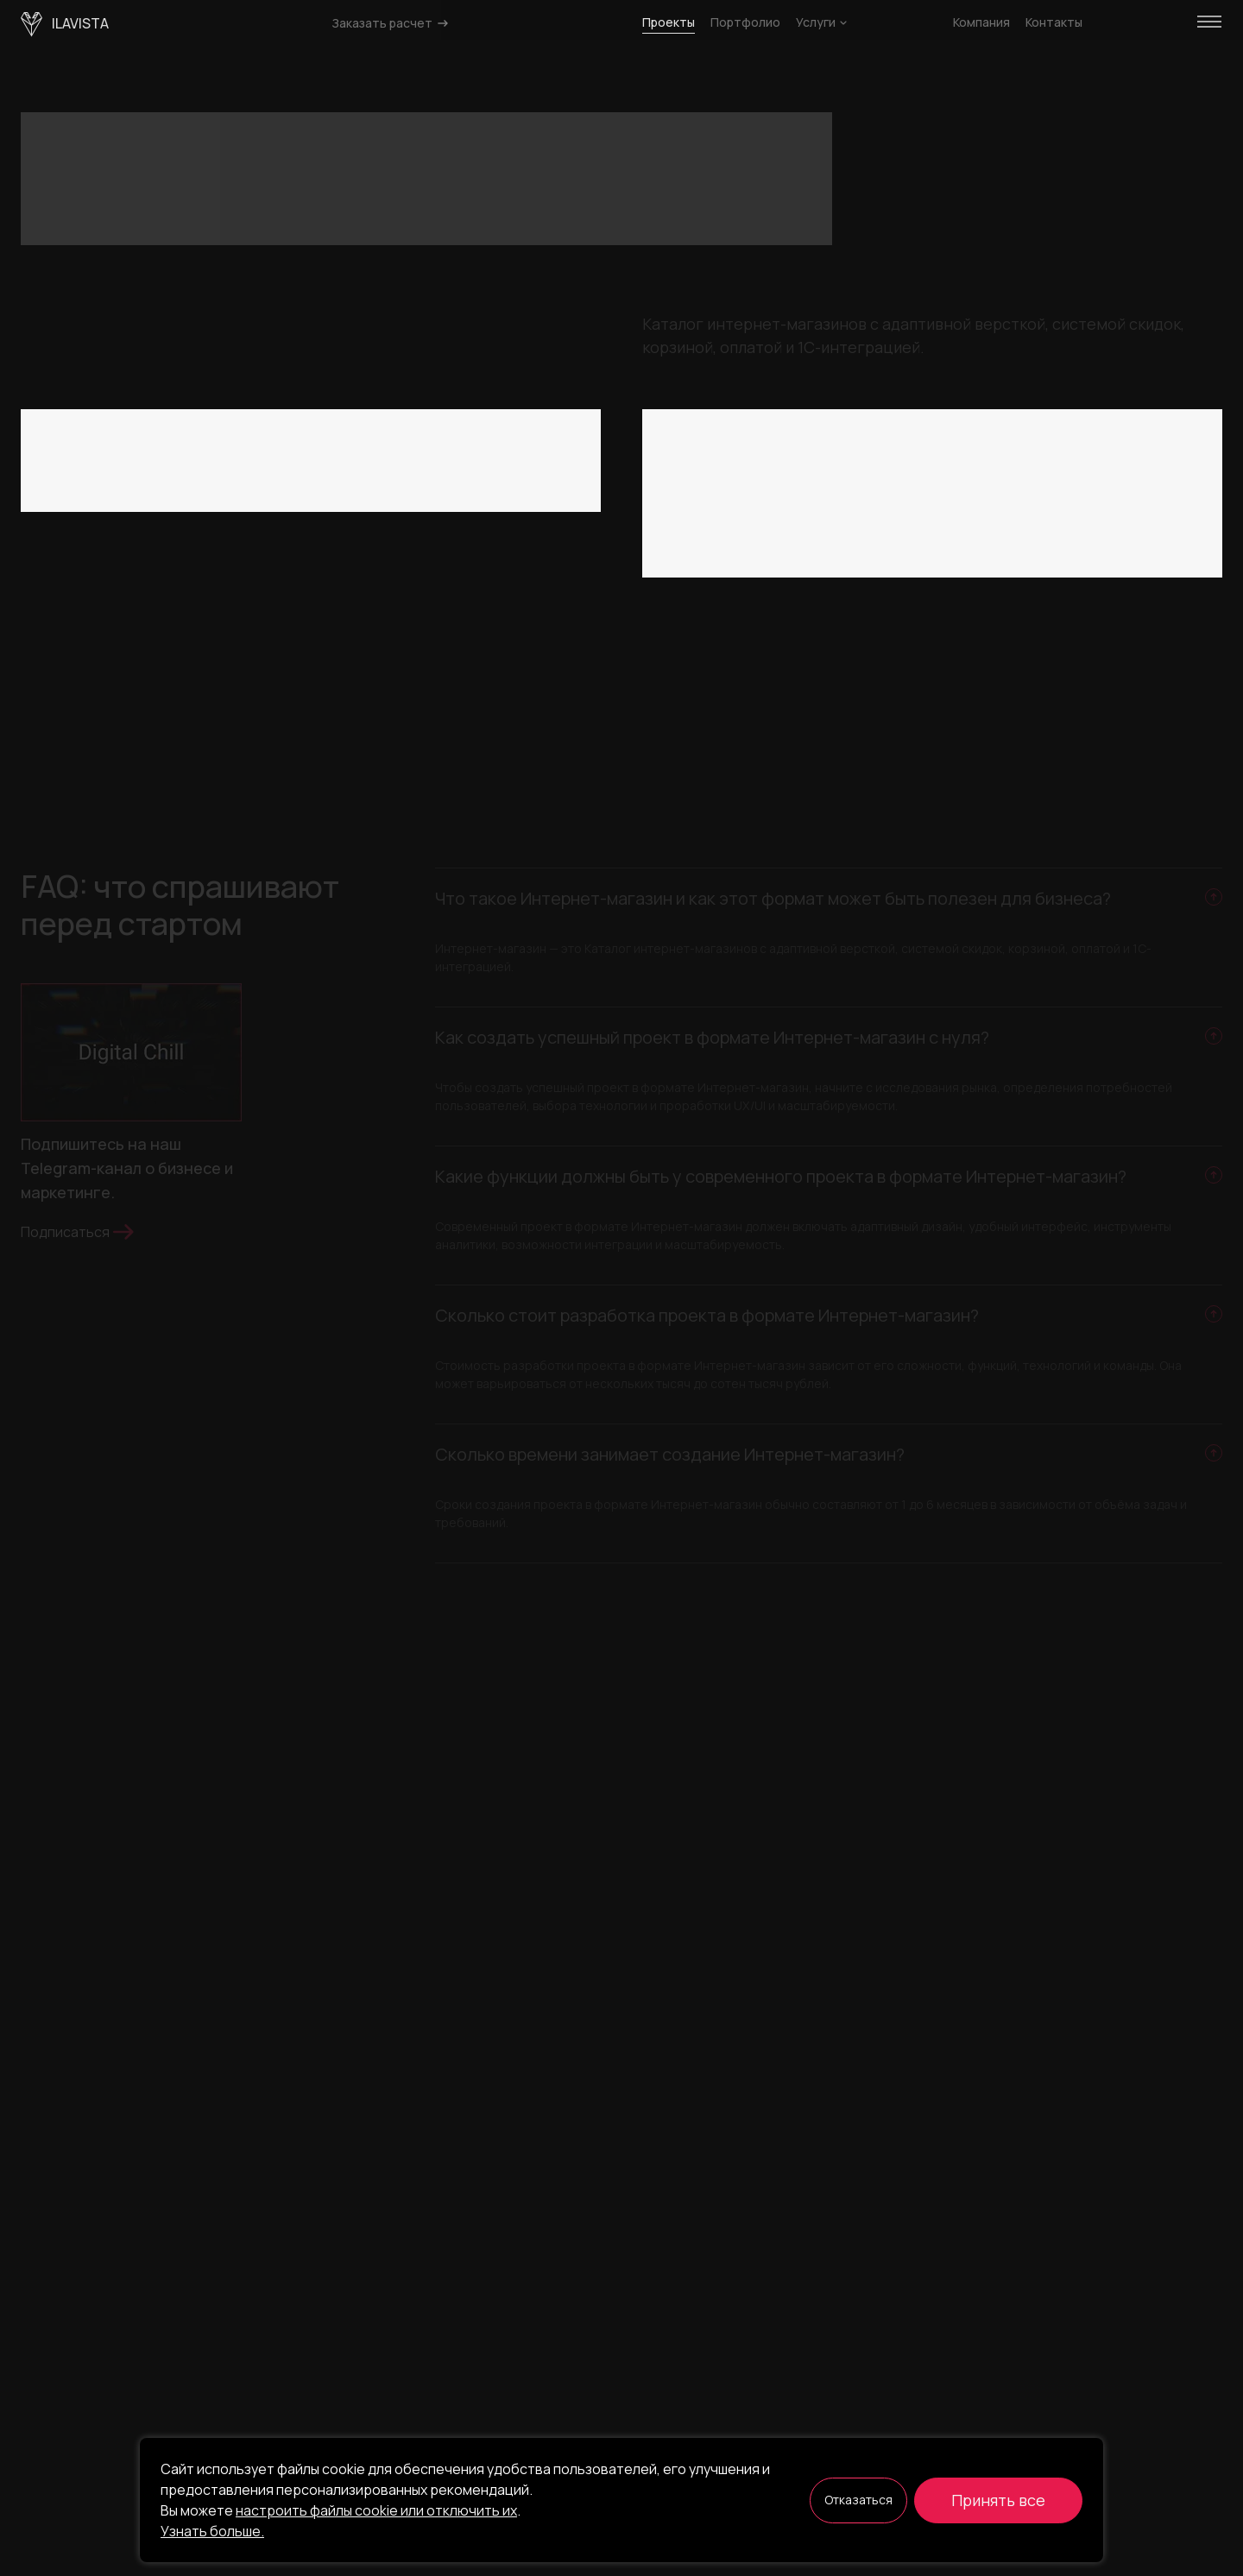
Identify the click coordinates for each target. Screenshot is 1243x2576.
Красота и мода (971, 427)
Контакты (1053, 22)
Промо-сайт (254, 498)
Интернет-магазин (248, 466)
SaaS (239, 427)
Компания (981, 22)
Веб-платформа (336, 427)
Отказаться (858, 2499)
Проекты (668, 22)
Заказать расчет (391, 23)
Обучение (1082, 427)
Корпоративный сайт (95, 466)
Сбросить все (430, 498)
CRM (339, 498)
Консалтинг (690, 466)
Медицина (1090, 498)
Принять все (998, 2500)
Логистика (818, 498)
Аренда (803, 531)
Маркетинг (918, 498)
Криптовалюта (802, 466)
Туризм (1085, 531)
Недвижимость (701, 531)
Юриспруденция (704, 498)
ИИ (1018, 531)
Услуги (821, 22)
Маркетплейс (380, 466)
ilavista (65, 24)
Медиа (1005, 498)
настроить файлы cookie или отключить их (376, 2510)
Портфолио (745, 22)
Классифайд (455, 427)
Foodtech (1167, 466)
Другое (1179, 498)
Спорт (955, 531)
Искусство (858, 427)
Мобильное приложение (108, 498)
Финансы (1076, 466)
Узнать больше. (212, 2531)
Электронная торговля (947, 466)
